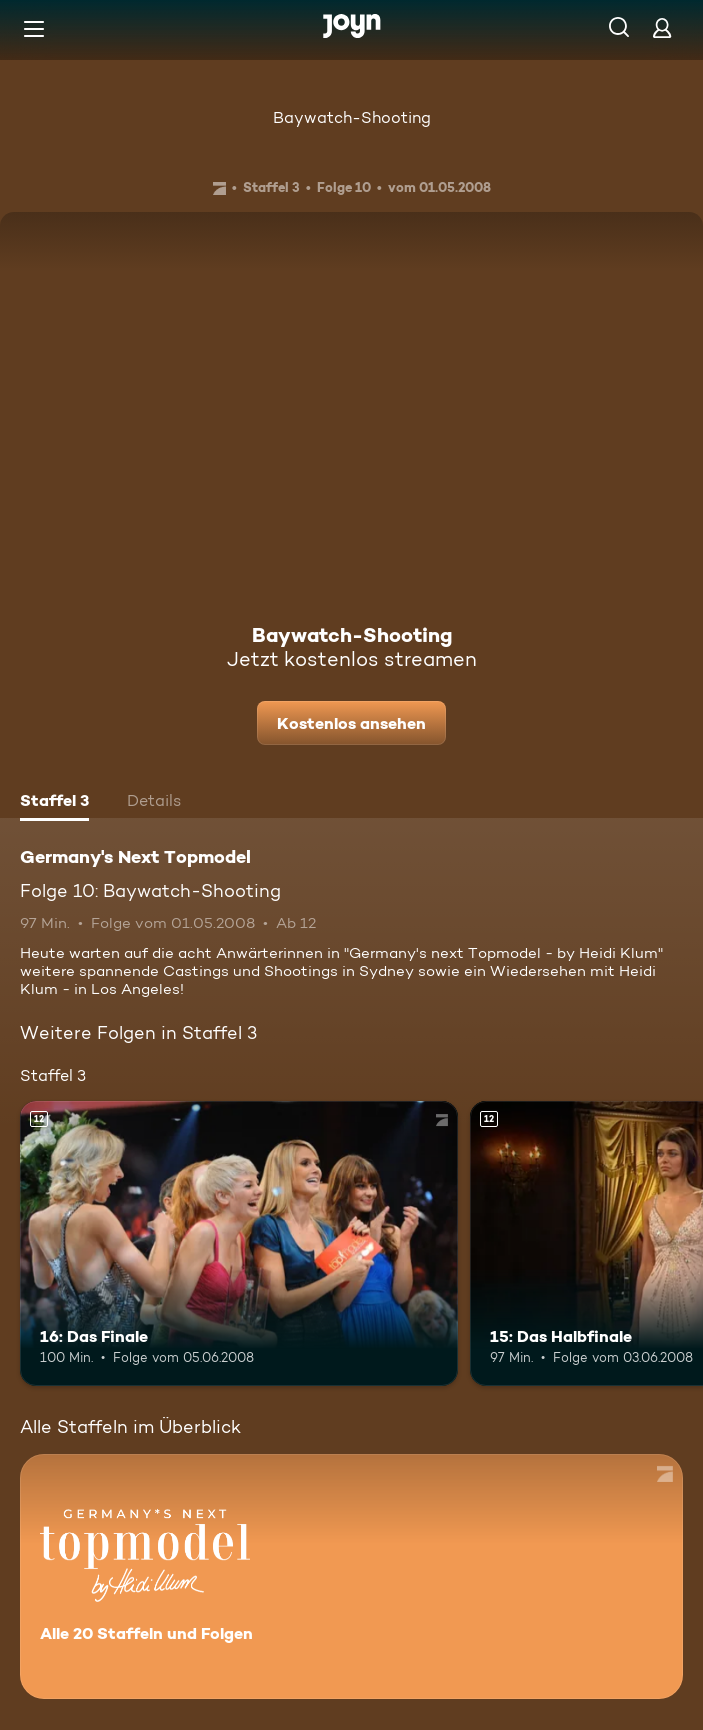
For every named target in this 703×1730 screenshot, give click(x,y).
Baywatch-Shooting (352, 117)
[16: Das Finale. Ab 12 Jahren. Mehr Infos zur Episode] (239, 1243)
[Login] (662, 27)
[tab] (54, 803)
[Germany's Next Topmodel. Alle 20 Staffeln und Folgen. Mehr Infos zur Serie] (351, 1576)
